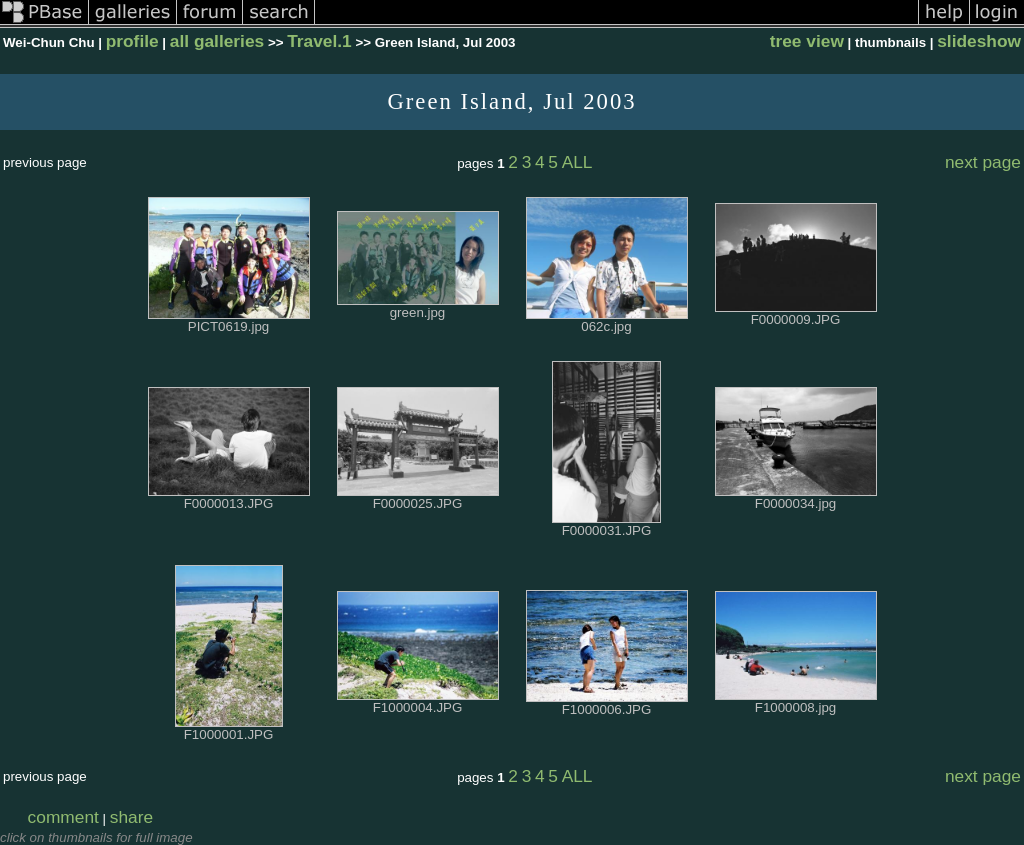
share (131, 817)
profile (132, 41)
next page (983, 162)
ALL (577, 162)
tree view (807, 41)
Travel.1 (319, 41)
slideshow (979, 41)
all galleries (217, 41)
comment (63, 817)
